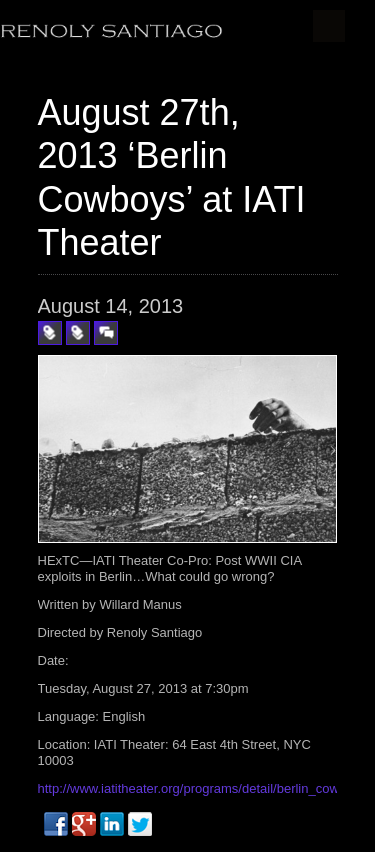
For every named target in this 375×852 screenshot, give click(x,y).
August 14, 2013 (111, 306)
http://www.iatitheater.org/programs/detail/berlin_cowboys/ (204, 788)
